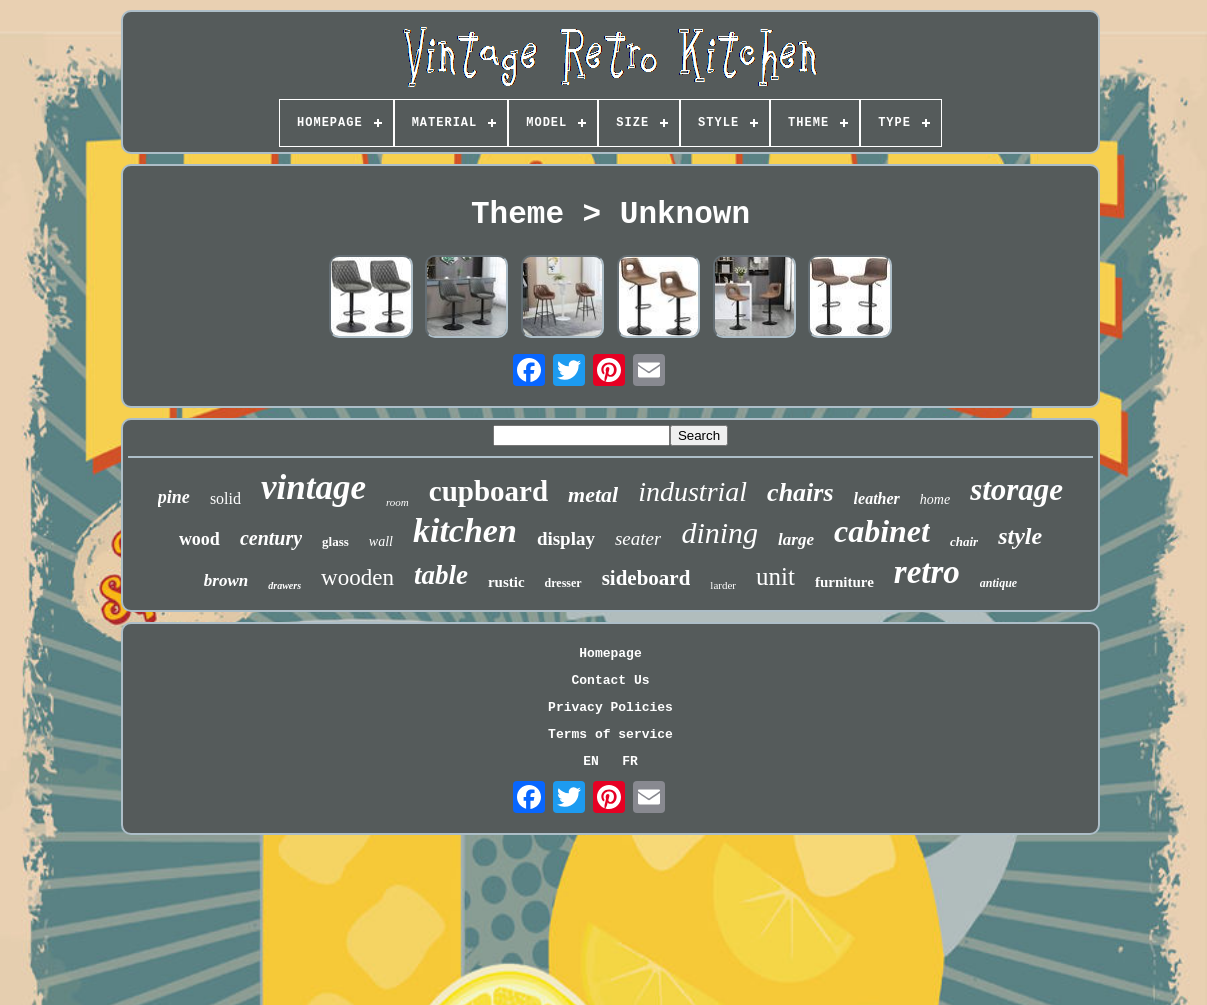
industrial (692, 491)
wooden (357, 577)
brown (226, 580)
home (935, 499)
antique (998, 583)
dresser (563, 583)
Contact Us (610, 680)
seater (638, 538)
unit (775, 576)
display (566, 538)
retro (927, 572)
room (397, 502)
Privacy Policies (610, 707)
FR (630, 761)
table (441, 575)
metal (593, 494)
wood (199, 539)
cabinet (882, 531)
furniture (844, 582)
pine (174, 497)
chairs (800, 492)
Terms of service (610, 734)
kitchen (465, 530)
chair (964, 541)
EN (591, 761)
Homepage (610, 653)
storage (1016, 489)
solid (225, 498)
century (271, 538)
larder (723, 585)
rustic (506, 582)
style (1020, 536)
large (796, 539)
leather (877, 498)
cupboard (488, 491)
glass (335, 541)
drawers (284, 585)
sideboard (646, 578)
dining (719, 532)
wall (381, 541)
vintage (313, 487)
